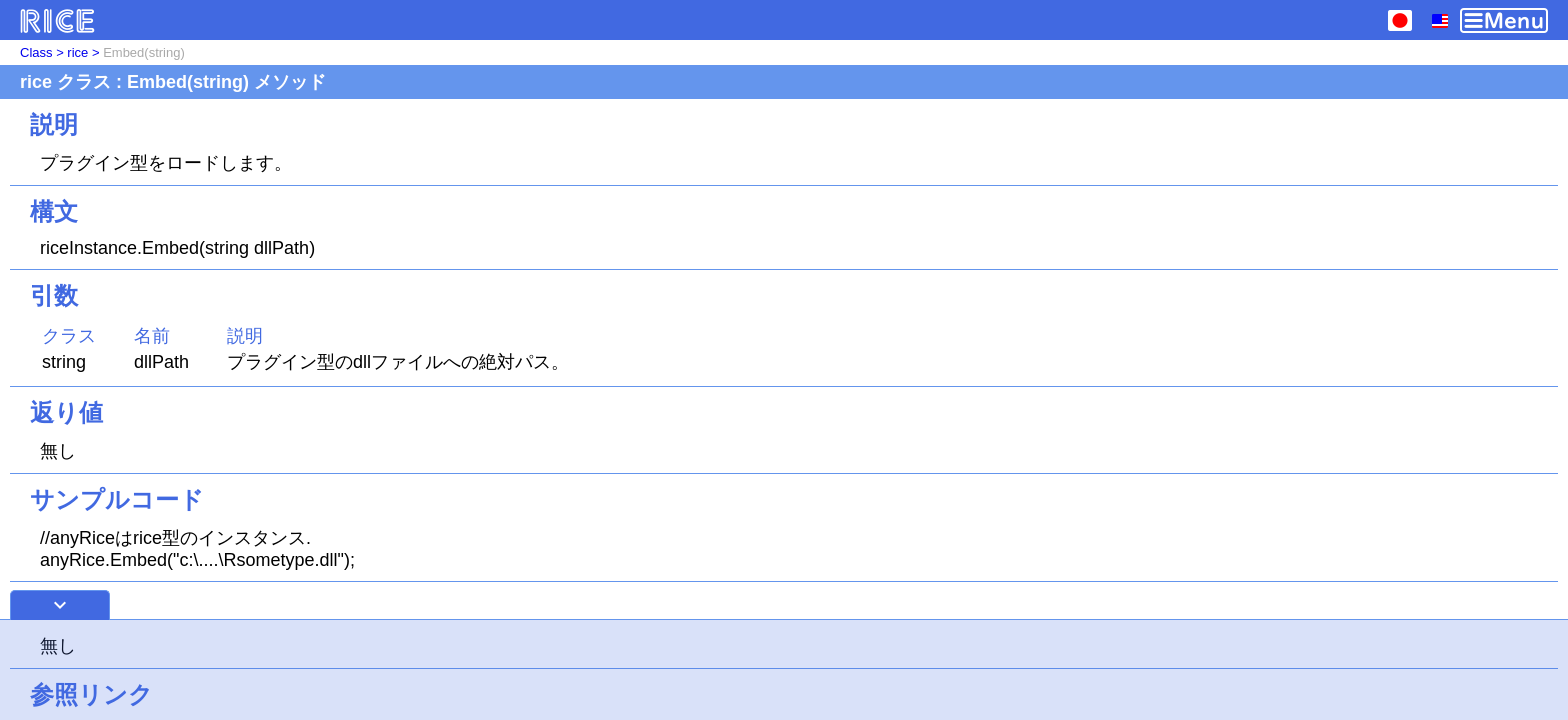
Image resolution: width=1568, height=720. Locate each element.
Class (36, 52)
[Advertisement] (784, 670)
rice (77, 52)
